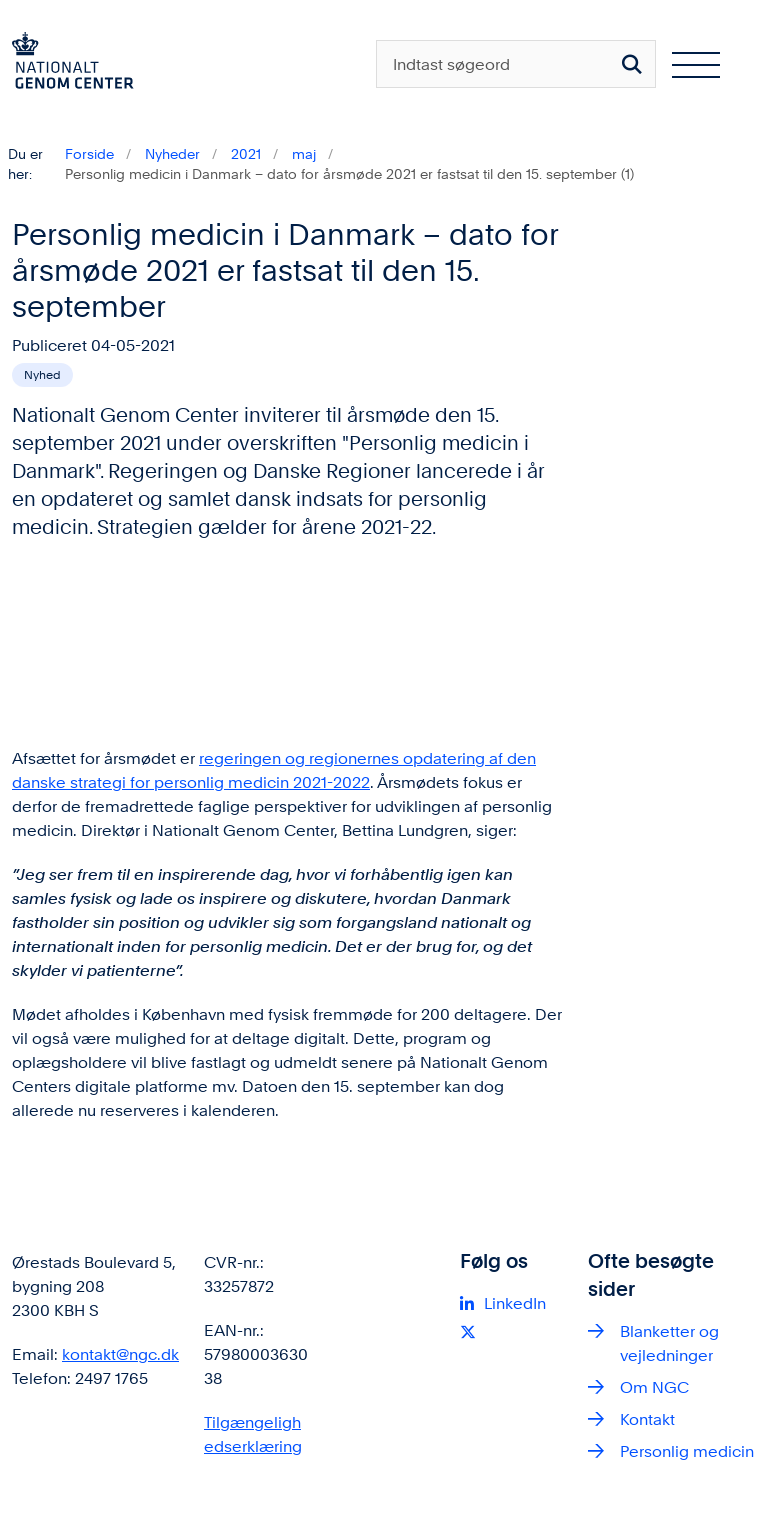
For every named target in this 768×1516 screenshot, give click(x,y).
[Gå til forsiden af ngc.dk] (67, 64)
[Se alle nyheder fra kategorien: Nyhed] (42, 375)
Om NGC (654, 1387)
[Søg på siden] (632, 64)
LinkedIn (515, 1303)
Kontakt (647, 1419)
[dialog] (288, 641)
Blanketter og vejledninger (669, 1343)
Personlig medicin (687, 1451)
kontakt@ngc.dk (120, 1354)
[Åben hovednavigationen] (704, 64)
